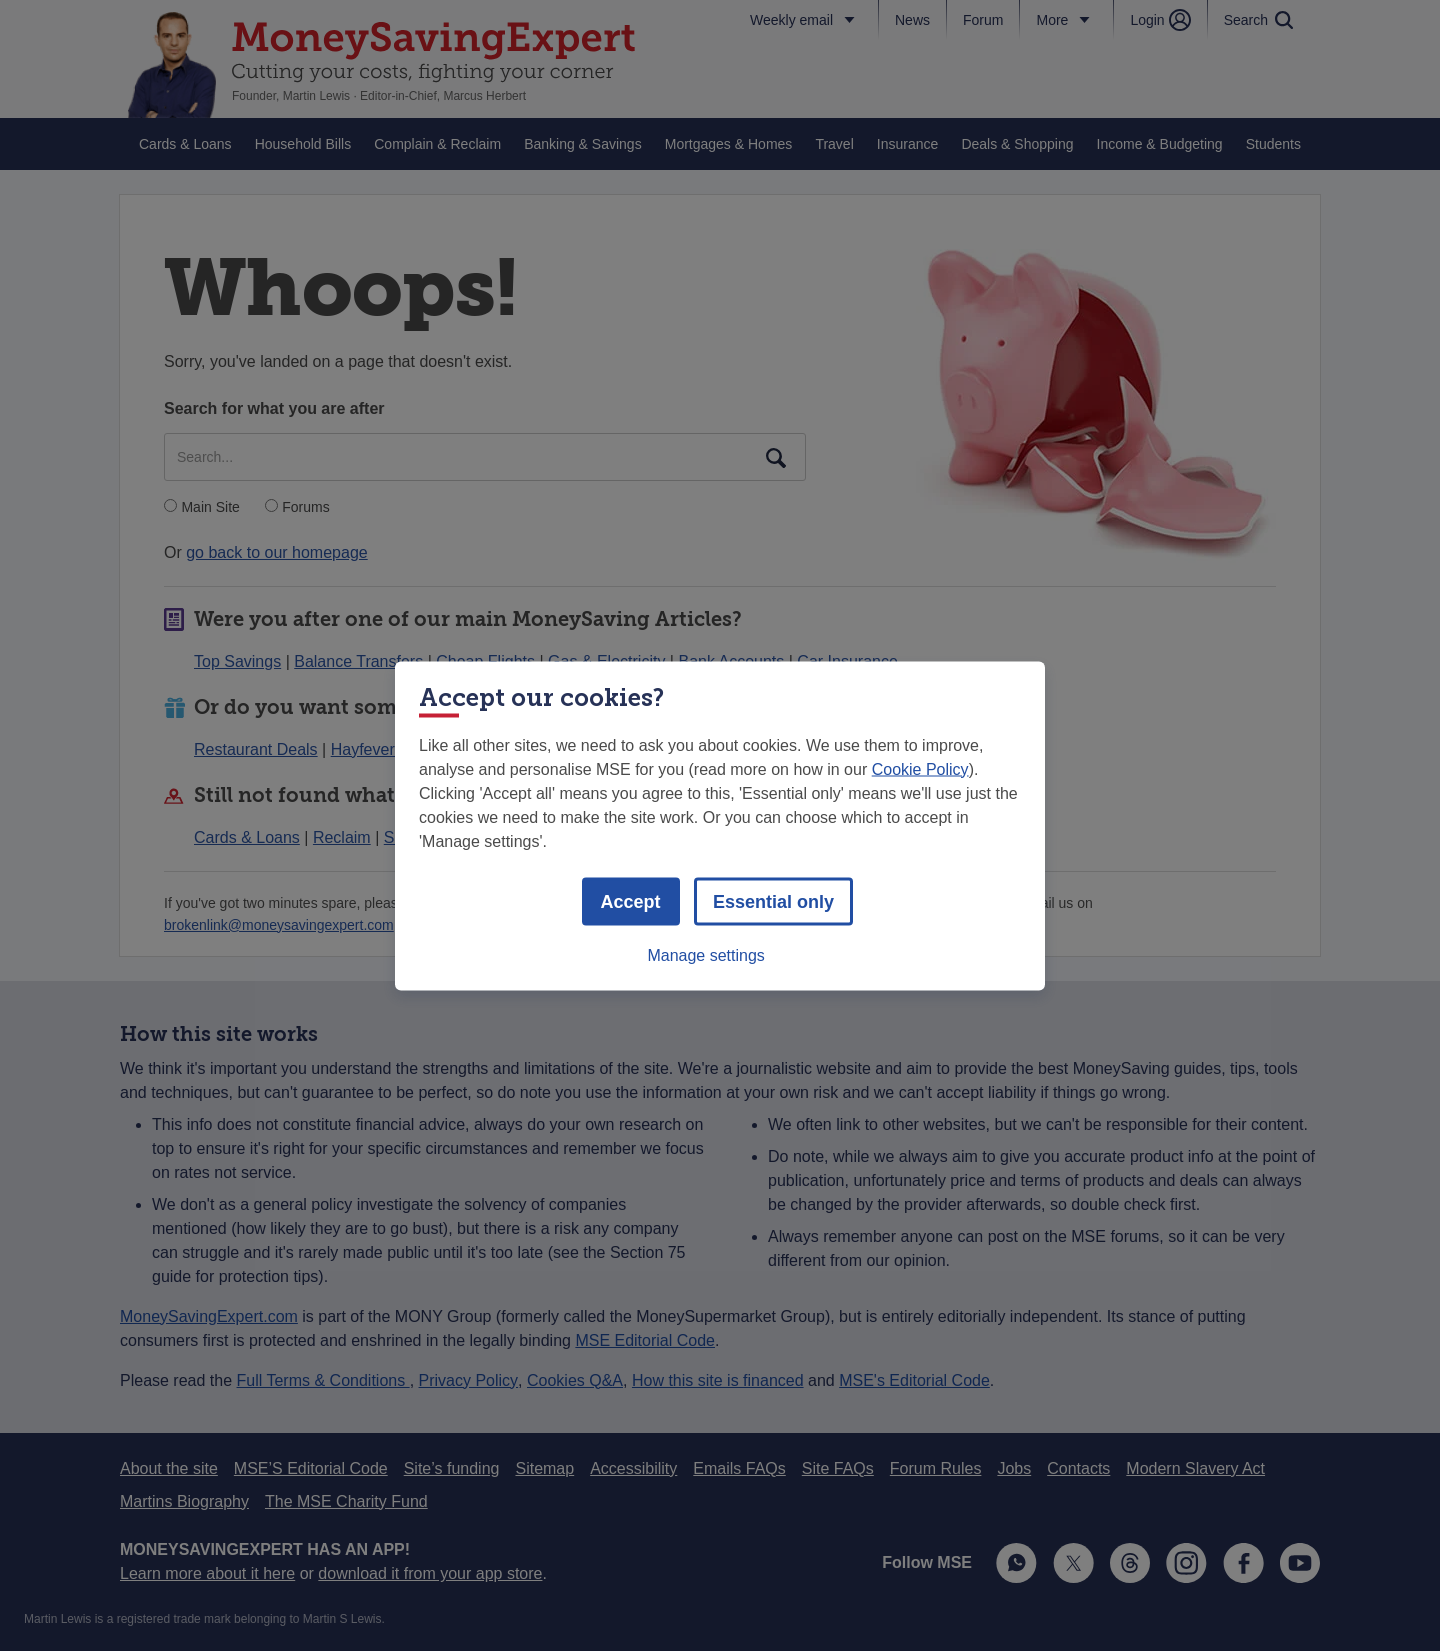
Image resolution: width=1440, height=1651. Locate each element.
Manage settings (705, 954)
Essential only (773, 901)
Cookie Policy (920, 768)
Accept (631, 901)
